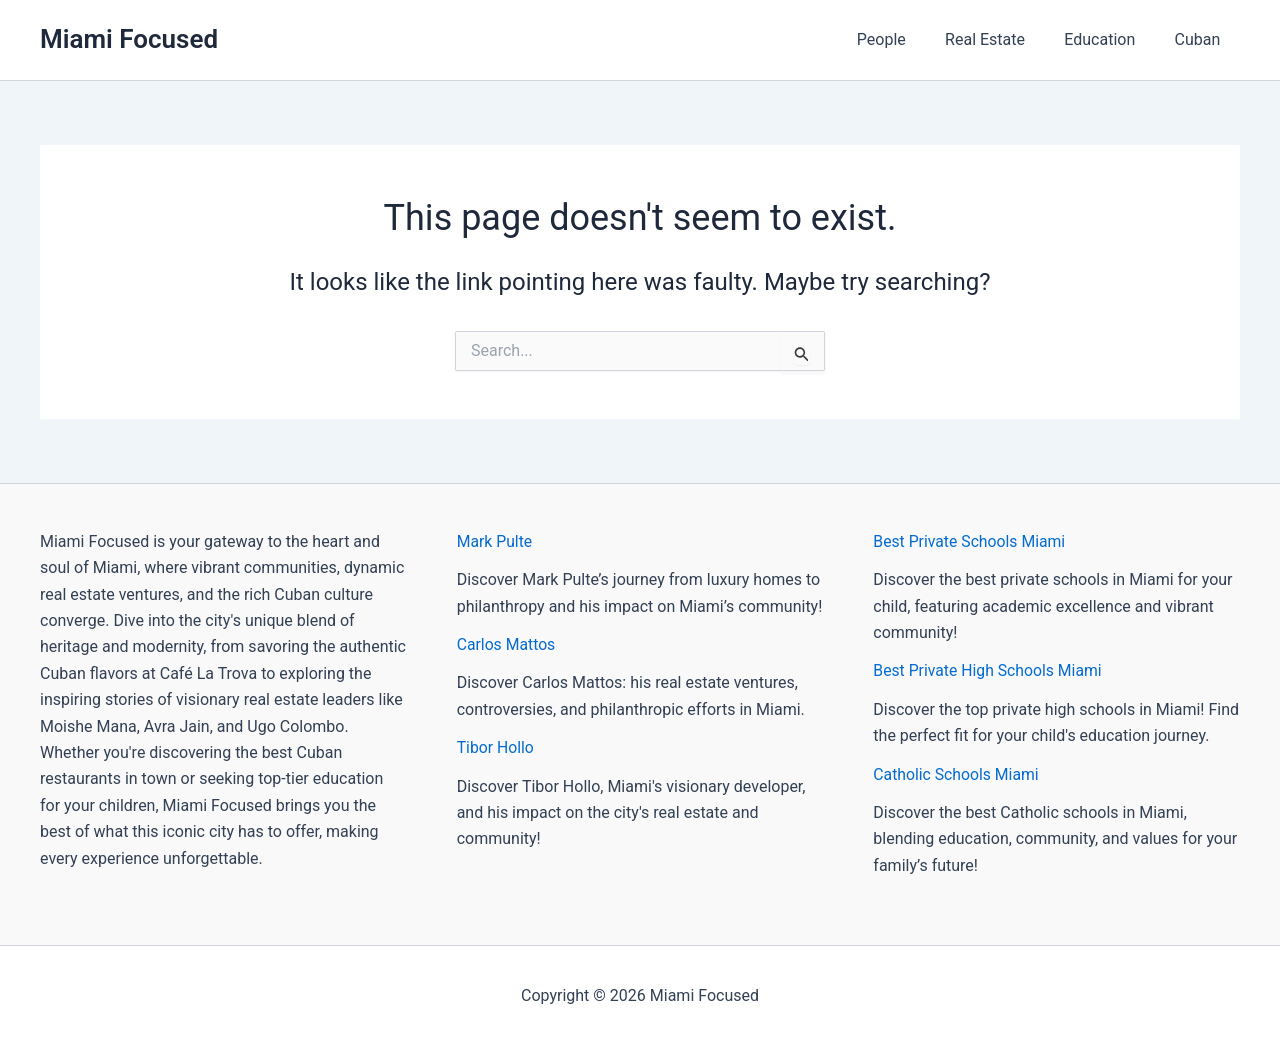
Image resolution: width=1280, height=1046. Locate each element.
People (906, 39)
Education (1110, 39)
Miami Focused (129, 39)
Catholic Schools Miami (957, 774)
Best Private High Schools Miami (989, 670)
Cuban (1201, 39)
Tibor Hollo (496, 747)
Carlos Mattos (507, 644)
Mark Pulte (495, 541)
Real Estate (1003, 39)
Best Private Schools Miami (970, 541)
